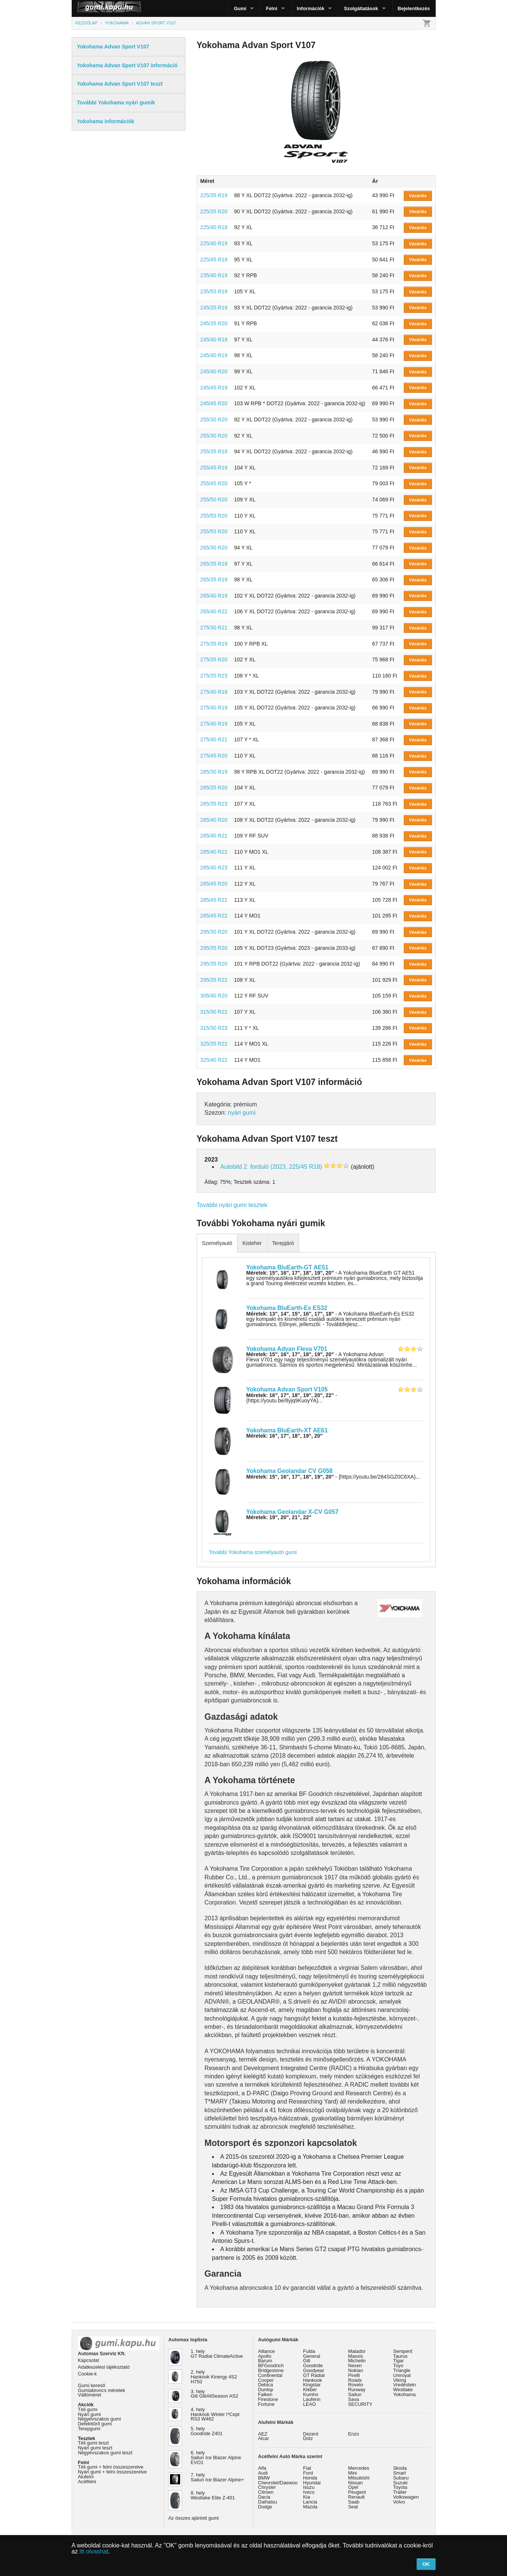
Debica (265, 2384)
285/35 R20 (213, 788)
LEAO (309, 2404)
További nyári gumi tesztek (232, 1205)
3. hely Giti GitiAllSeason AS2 (214, 2394)
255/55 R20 (213, 516)
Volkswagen (406, 2497)
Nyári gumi (89, 2414)
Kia (306, 2497)
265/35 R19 (213, 579)
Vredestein (404, 2384)
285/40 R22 (213, 852)
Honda (310, 2478)
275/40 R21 (213, 739)
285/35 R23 (213, 804)
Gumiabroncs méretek (101, 2390)
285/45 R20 (213, 884)
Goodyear (313, 2370)
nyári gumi (242, 1112)
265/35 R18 (213, 564)
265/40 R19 (213, 596)
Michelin (357, 2360)
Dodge (265, 2507)
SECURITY (360, 2404)
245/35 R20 (213, 323)
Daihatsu (267, 2502)
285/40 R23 (213, 868)
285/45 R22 (213, 916)
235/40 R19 (213, 275)
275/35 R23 (213, 676)
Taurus (400, 2356)
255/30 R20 (213, 420)
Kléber (310, 2389)
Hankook (312, 2380)
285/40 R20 (213, 820)
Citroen (266, 2492)
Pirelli (354, 2375)
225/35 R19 (213, 195)
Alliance (266, 2351)
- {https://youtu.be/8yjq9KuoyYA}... (291, 1397)
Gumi (240, 8)
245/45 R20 (213, 403)
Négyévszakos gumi (99, 2419)
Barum (265, 2360)
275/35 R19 (213, 644)
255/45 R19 (213, 468)
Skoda (400, 2468)
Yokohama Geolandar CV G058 (289, 1471)
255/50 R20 (213, 499)
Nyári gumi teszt (95, 2448)
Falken (265, 2394)
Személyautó (217, 1243)
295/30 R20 (213, 932)
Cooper (266, 2380)
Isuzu (309, 2487)
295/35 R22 (213, 980)
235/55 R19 (213, 291)
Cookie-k (87, 2374)
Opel (353, 2487)
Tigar (398, 2360)
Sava (353, 2399)
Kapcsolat (88, 2360)
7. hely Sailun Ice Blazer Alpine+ (217, 2477)
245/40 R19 (213, 355)
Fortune (266, 2404)
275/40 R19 (213, 708)
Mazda (310, 2507)
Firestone (268, 2399)
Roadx (355, 2380)
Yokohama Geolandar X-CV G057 (292, 1512)
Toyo (398, 2365)
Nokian (355, 2370)
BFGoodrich (271, 2365)
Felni (271, 8)
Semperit (402, 2351)
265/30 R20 (213, 548)
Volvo (399, 2502)
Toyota (400, 2487)
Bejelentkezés (414, 8)
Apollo (265, 2356)
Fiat (307, 2468)
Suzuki (400, 2482)
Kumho (311, 2394)
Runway (357, 2389)
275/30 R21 (213, 628)
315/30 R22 (213, 1012)
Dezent (311, 2434)
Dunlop (266, 2389)
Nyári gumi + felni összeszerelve (112, 2472)
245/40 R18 (213, 340)
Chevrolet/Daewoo (278, 2482)
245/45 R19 (213, 388)
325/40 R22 (213, 1060)
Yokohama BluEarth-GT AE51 (287, 1267)
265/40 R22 (213, 611)
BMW (264, 2478)
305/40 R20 (213, 996)
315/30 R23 (213, 1028)
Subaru (401, 2478)
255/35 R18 (213, 451)
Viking (399, 2380)
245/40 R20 (213, 371)
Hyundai (312, 2482)
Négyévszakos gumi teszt (105, 2452)
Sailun (355, 2394)
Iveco (309, 2492)
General (311, 2356)
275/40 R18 (213, 692)
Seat (353, 2507)
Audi (263, 2473)
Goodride (313, 2365)
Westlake (403, 2389)
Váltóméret (89, 2395)
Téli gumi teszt (93, 2443)
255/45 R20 (213, 483)
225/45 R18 (213, 260)
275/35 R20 (213, 659)
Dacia (264, 2497)
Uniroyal (402, 2375)
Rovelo (355, 2384)
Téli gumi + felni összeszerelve (111, 2467)
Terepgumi (89, 2428)
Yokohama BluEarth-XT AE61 (287, 1430)
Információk (311, 8)
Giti (306, 2360)
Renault (356, 2497)
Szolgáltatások (361, 8)
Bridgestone (271, 2370)
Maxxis (355, 2356)
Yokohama (404, 2394)
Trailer (400, 2492)
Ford (308, 2473)
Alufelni (86, 2476)
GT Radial (314, 2375)
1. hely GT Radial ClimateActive (217, 2353)
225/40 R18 (213, 227)
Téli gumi (88, 2409)
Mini (352, 2473)
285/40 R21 (213, 836)
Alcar (263, 2438)
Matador (357, 2351)
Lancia (310, 2502)
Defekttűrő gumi (95, 2424)
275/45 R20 (213, 756)
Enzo (353, 2434)
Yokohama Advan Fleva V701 (286, 1349)
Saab (354, 2502)
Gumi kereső (91, 2385)
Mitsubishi (359, 2478)
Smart (399, 2473)
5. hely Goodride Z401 (207, 2431)
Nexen (355, 2365)
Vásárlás (418, 195)
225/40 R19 (213, 243)
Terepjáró (283, 1243)
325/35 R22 (213, 1044)
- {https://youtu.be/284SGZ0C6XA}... (333, 1477)
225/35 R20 (213, 211)
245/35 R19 (213, 308)
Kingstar (312, 2384)
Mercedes (358, 2468)
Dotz (308, 2438)
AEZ (263, 2434)
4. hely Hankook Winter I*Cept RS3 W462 (215, 2414)
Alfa (262, 2468)
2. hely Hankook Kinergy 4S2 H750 (214, 2376)
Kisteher (252, 1243)
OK (426, 2564)
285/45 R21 (213, 900)
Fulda (309, 2351)
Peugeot (357, 2492)
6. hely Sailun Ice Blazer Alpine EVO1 (216, 2457)
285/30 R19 (213, 772)
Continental (270, 2375)
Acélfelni (87, 2481)
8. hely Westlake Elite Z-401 (213, 2495)
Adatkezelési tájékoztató (104, 2367)
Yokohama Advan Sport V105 (287, 1389)
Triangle (402, 2370)
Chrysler (267, 2487)
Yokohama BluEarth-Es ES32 (286, 1308)
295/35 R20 (213, 948)
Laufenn (311, 2399)
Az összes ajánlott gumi (193, 2518)
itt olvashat (94, 2551)
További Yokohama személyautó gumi (252, 1552)
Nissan (355, 2482)
